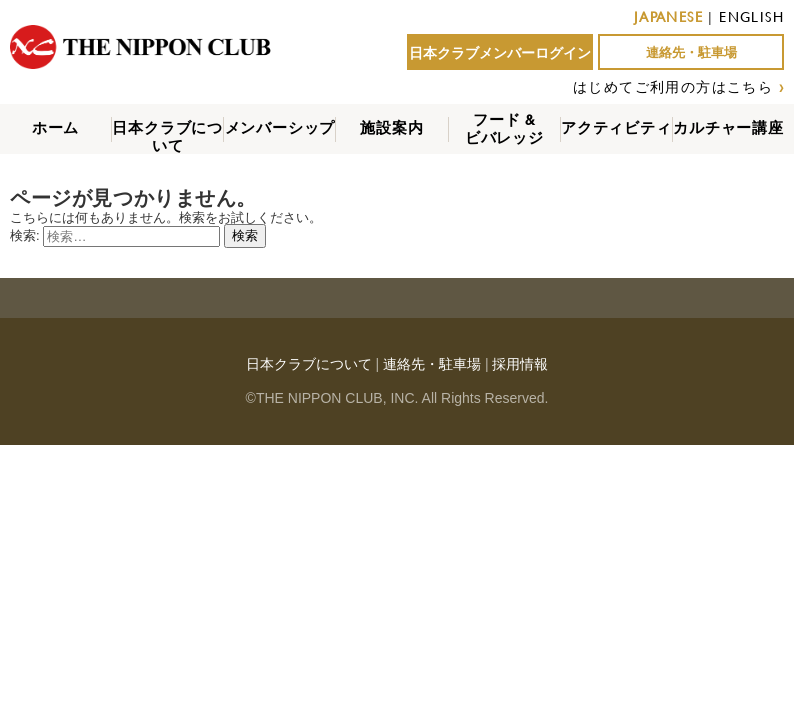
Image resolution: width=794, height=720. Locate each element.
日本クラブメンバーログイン (500, 53)
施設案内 (391, 127)
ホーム (55, 127)
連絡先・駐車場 (691, 52)
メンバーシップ (280, 127)
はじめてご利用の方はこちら (673, 86)
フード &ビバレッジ (504, 128)
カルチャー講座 (728, 127)
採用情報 (520, 364)
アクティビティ (616, 127)
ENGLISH (751, 16)
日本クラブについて (167, 136)
